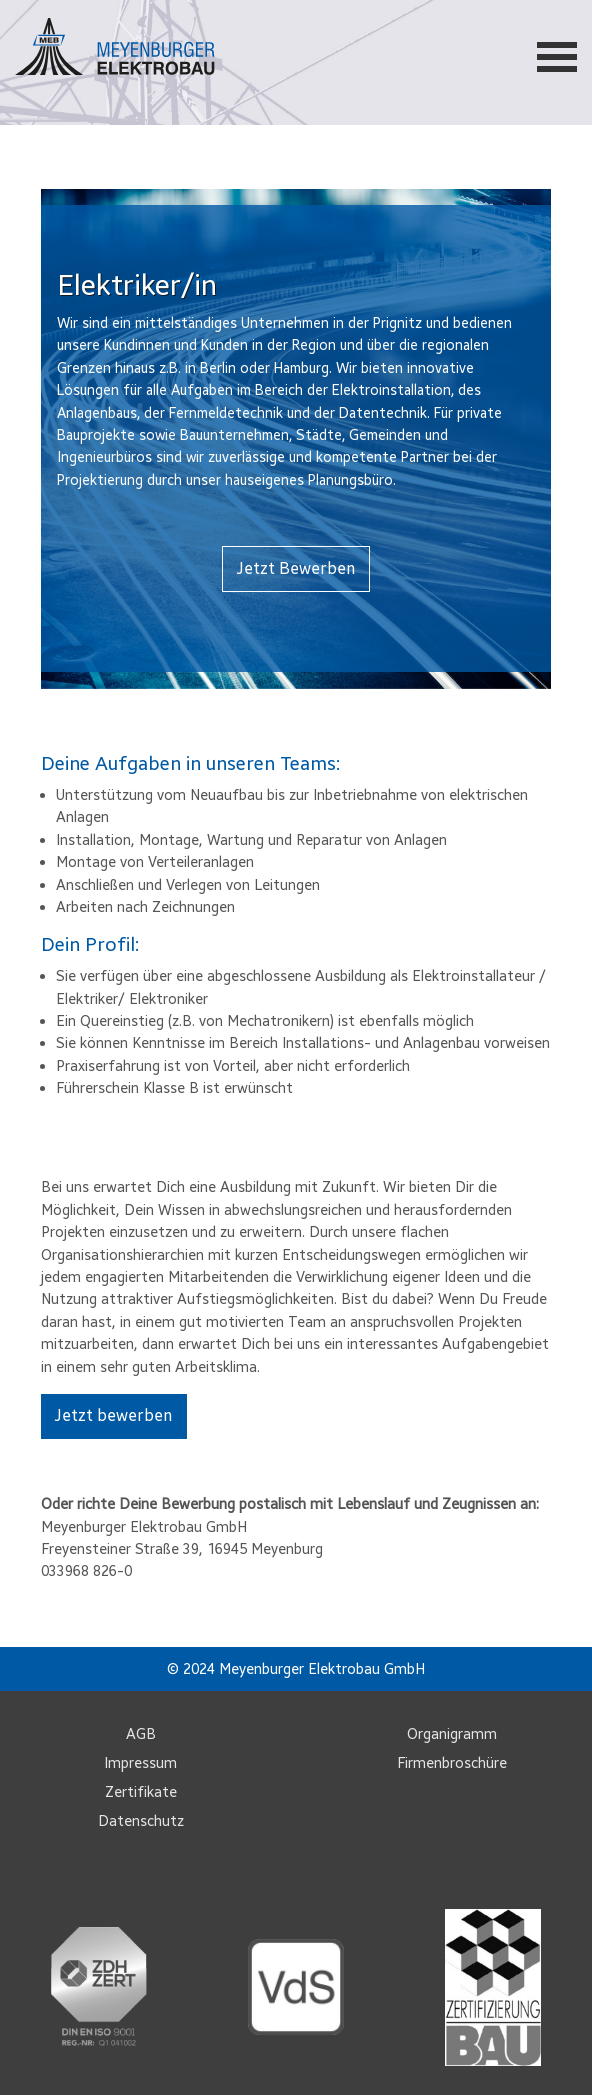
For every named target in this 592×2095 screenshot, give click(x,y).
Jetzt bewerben (113, 1416)
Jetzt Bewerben (296, 569)
